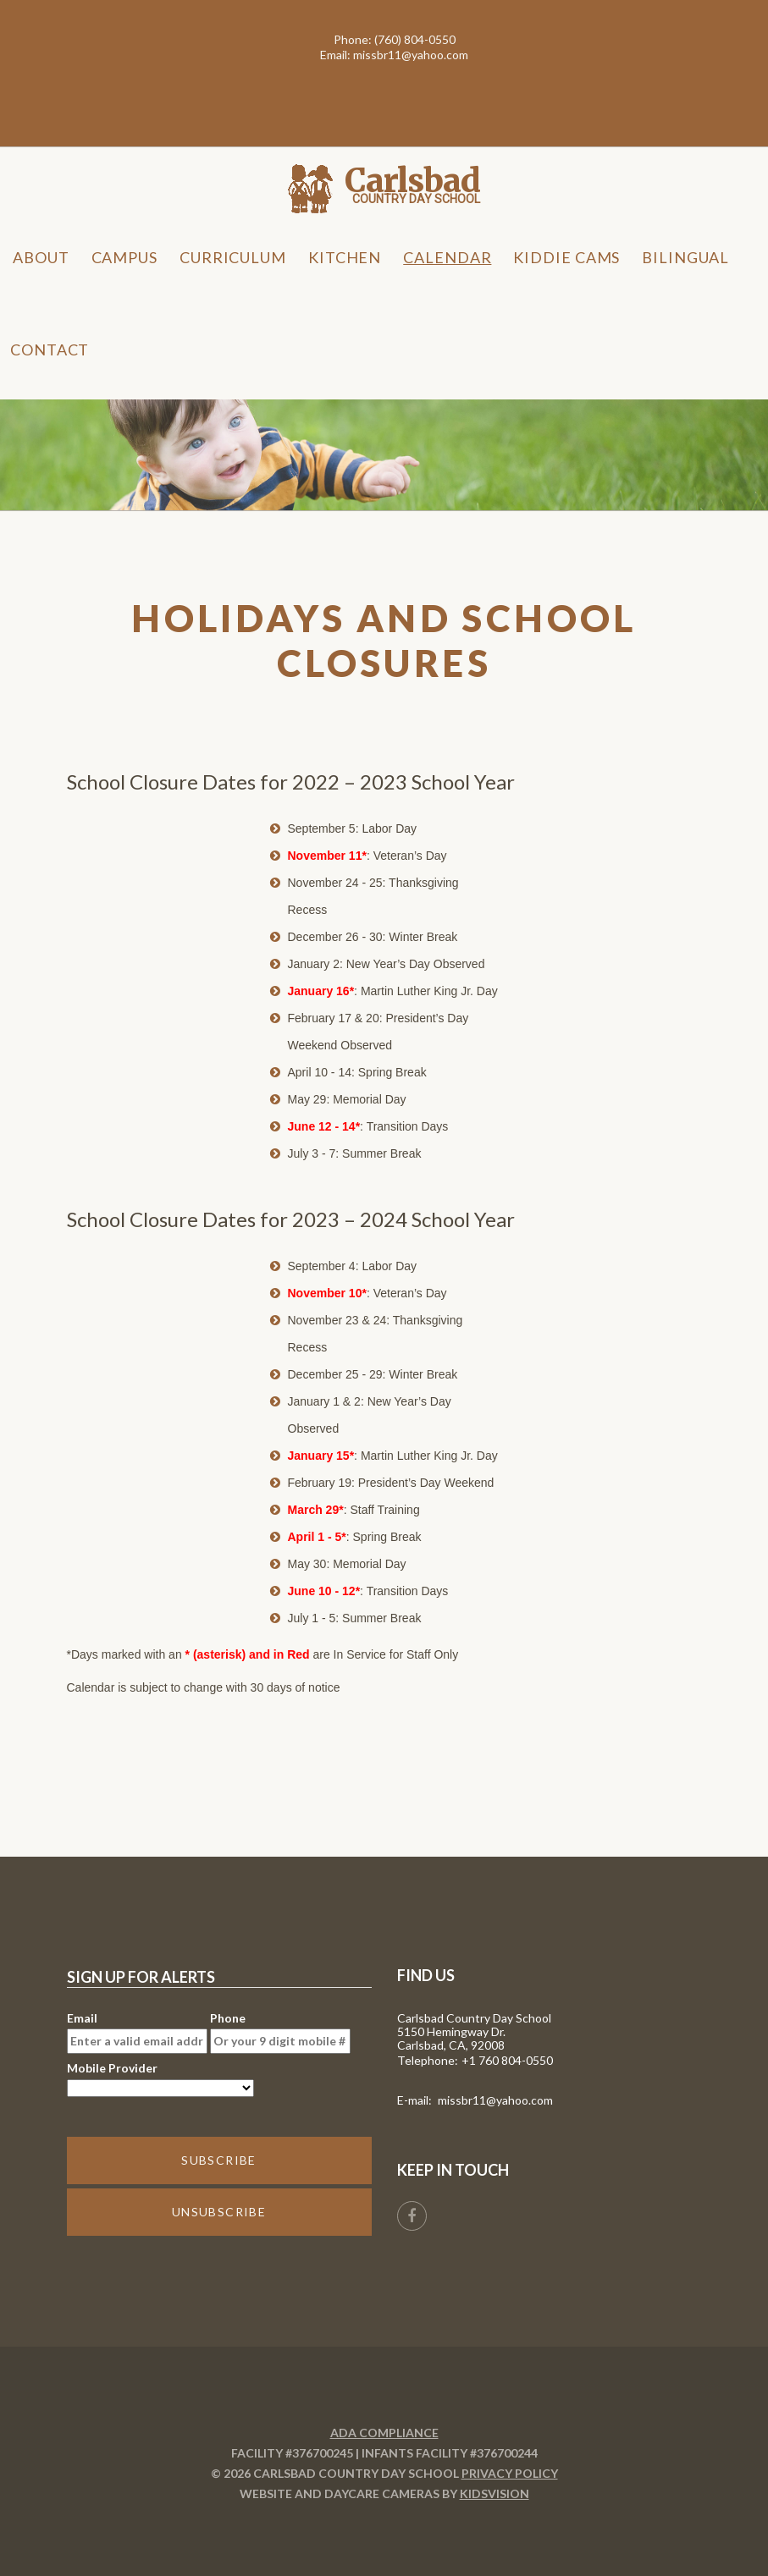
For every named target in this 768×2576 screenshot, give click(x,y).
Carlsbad (412, 181)
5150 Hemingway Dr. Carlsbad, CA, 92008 (451, 2038)
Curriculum (233, 257)
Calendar (447, 257)
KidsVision (494, 2493)
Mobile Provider (160, 2079)
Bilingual (685, 257)
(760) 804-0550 (415, 39)
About (41, 257)
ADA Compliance (384, 2432)
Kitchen (344, 257)
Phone (280, 2032)
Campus (124, 257)
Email (137, 2032)
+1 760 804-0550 (507, 2060)
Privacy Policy (509, 2473)
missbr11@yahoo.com (410, 54)
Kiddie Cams (566, 257)
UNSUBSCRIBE (219, 2211)
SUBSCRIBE (219, 2160)
